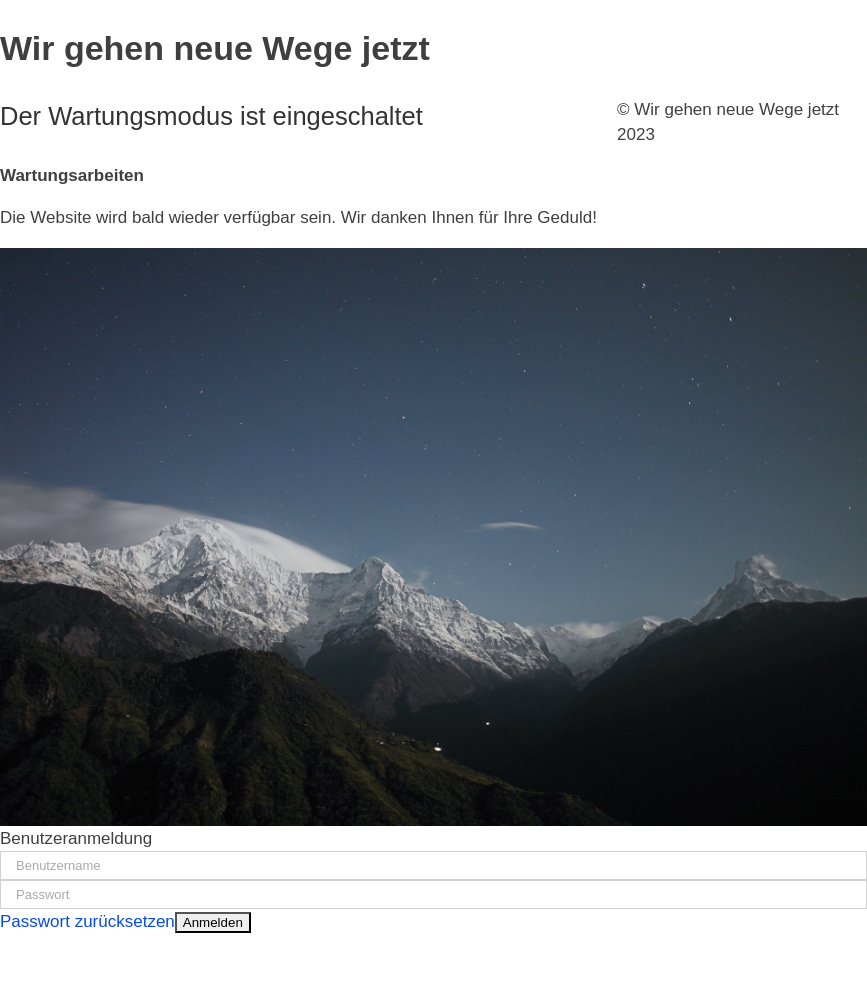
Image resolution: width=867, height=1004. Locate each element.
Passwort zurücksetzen (87, 921)
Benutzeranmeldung (76, 838)
